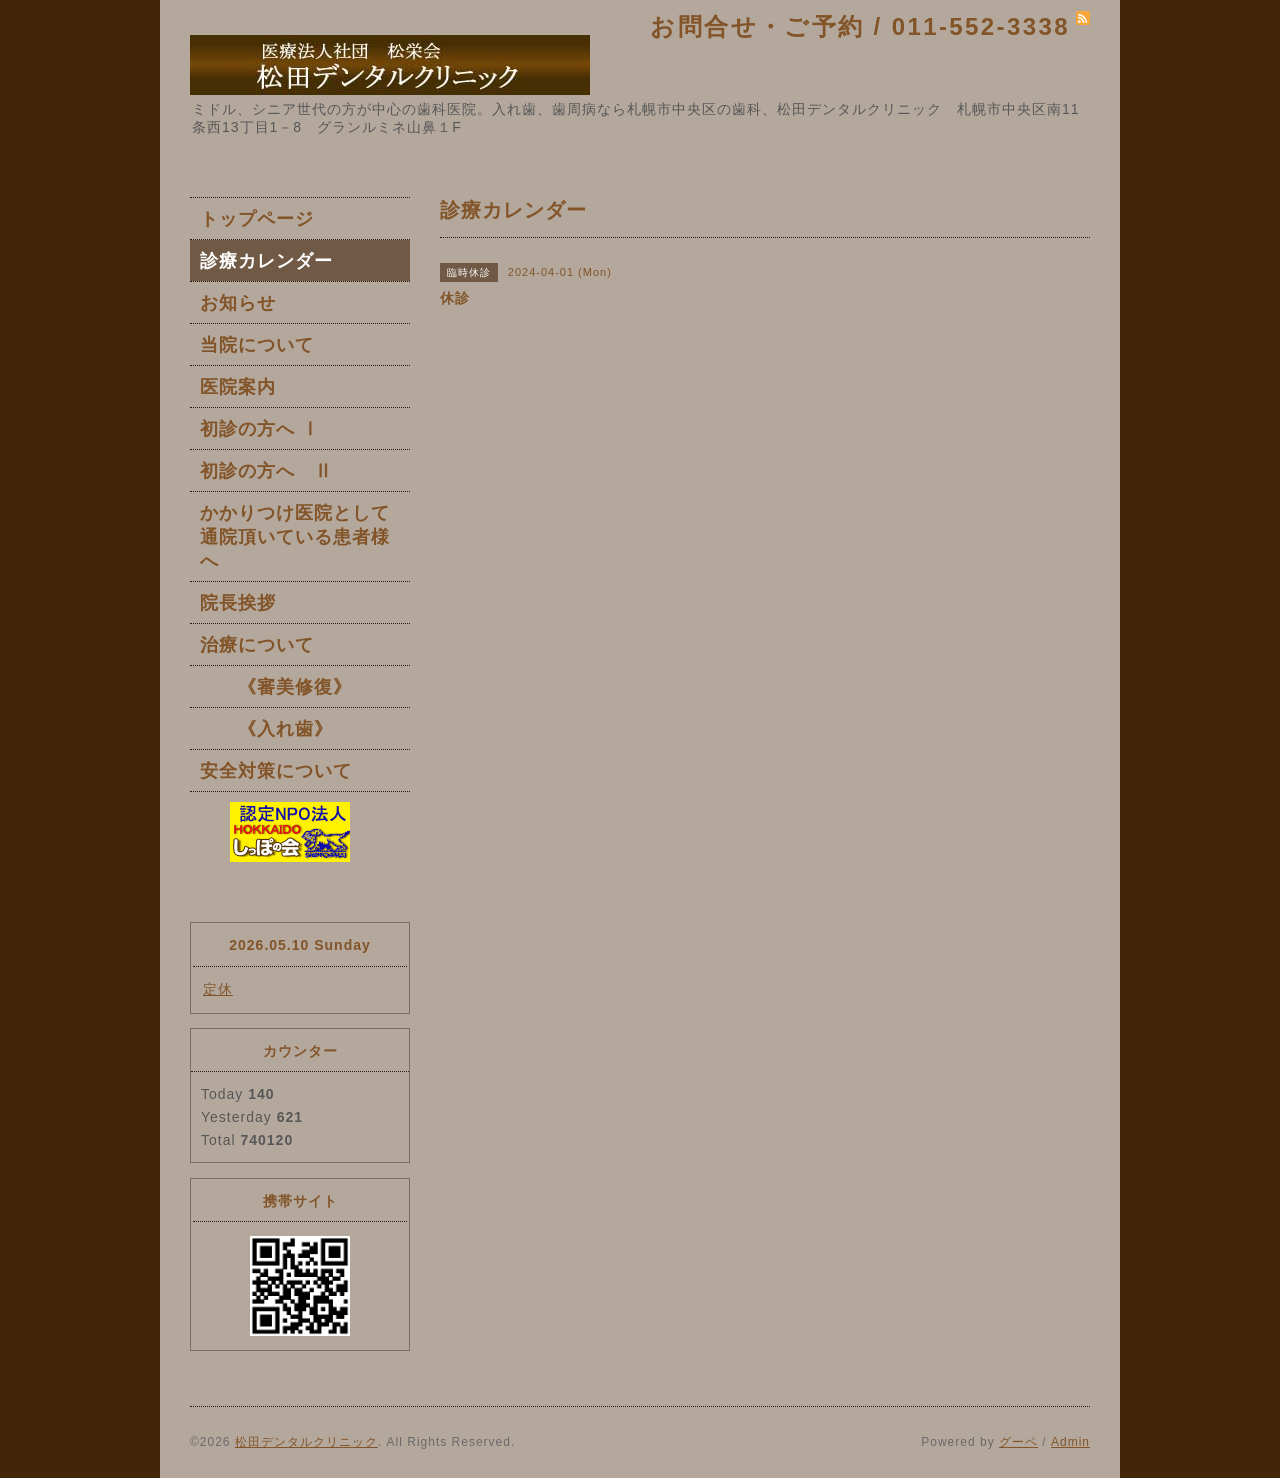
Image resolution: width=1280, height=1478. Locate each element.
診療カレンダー (266, 261)
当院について (257, 345)
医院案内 (238, 387)
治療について (257, 645)
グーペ (1018, 1442)
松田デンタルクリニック (306, 1442)
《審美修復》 (276, 687)
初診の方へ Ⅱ (266, 471)
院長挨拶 (238, 603)
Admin (1070, 1442)
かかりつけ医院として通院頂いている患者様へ (295, 537)
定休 (218, 989)
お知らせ (238, 303)
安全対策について (276, 771)
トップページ (257, 219)
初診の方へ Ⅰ (260, 429)
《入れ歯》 (266, 729)
